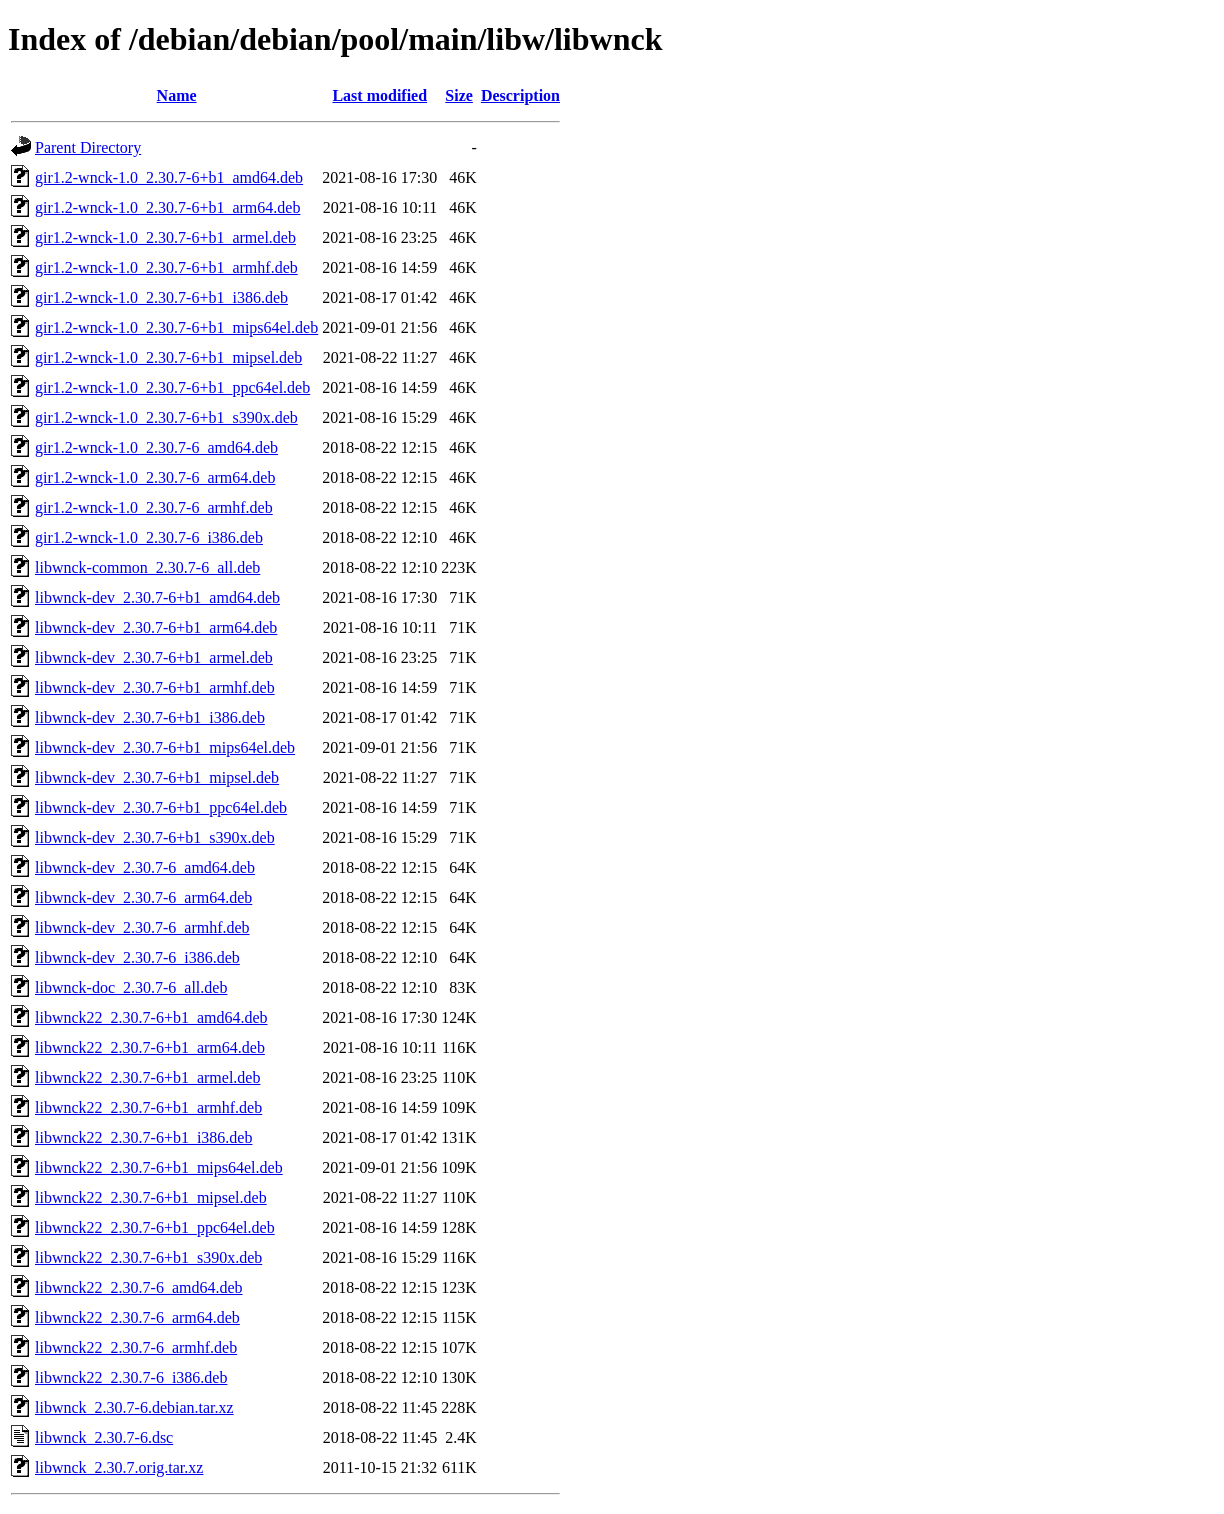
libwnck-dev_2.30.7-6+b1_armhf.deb (155, 687)
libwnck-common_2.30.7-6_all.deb (147, 567)
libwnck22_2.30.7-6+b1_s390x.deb (148, 1257)
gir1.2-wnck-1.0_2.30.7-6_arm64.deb (155, 477)
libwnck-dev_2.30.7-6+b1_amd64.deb (157, 597)
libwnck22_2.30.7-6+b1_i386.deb (143, 1137)
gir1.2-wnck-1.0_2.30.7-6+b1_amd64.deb (169, 177)
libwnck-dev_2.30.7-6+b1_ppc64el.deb (161, 807)
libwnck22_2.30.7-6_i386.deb (131, 1377)
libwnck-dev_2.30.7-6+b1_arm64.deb (156, 627)
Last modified (379, 95)
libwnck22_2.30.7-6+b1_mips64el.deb (159, 1167)
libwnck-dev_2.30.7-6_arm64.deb (143, 897)
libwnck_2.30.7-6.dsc (104, 1437)
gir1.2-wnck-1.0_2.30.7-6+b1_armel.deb (165, 237)
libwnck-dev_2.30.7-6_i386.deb (137, 957)
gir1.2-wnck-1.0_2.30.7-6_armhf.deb (154, 507)
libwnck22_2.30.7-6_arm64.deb (137, 1317)
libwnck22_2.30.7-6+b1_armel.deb (147, 1077)
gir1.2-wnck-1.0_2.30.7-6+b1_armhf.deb (166, 267)
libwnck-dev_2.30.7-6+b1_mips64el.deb (165, 747)
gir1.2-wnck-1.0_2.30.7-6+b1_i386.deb (161, 297)
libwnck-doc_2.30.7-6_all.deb (131, 987)
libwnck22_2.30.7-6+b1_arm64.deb (150, 1047)
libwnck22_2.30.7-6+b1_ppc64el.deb (155, 1227)
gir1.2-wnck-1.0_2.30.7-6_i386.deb (149, 537)
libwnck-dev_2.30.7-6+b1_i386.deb (150, 717)
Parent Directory (88, 147)
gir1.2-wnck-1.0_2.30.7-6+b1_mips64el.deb (176, 327)
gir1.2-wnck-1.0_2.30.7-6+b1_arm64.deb (167, 207)
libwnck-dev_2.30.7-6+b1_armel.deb (154, 657)
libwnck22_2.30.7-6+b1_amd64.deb (151, 1017)
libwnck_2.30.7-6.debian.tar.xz (134, 1407)
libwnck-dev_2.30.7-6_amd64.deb (145, 867)
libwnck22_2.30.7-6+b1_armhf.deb (148, 1107)
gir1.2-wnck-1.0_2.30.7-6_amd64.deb (156, 447)
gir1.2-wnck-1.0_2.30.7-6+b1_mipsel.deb (168, 357)
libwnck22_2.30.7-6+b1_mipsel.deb (151, 1197)
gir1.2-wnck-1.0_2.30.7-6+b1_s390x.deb (166, 417)
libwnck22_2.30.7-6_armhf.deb (136, 1347)
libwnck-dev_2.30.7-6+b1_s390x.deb (155, 837)
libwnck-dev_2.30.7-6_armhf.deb (142, 927)
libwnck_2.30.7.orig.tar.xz (119, 1467)
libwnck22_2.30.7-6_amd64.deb (139, 1287)
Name (177, 95)
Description (520, 95)
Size (459, 95)
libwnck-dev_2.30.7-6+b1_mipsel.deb (157, 777)
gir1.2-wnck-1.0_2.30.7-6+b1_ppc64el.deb (172, 387)
